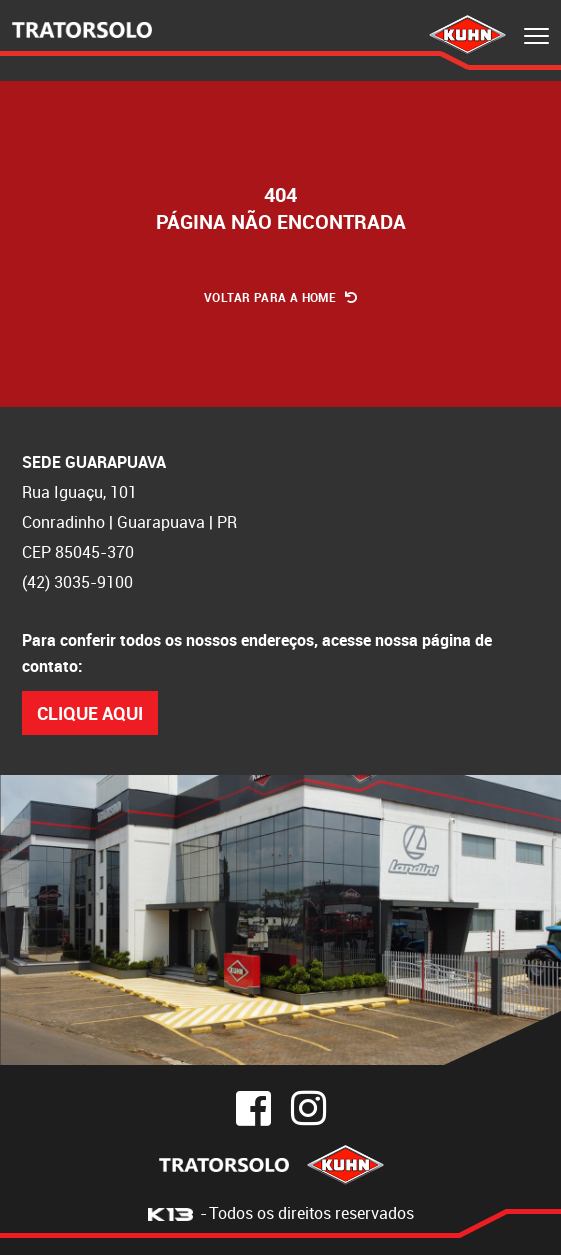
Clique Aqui (90, 713)
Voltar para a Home (280, 297)
